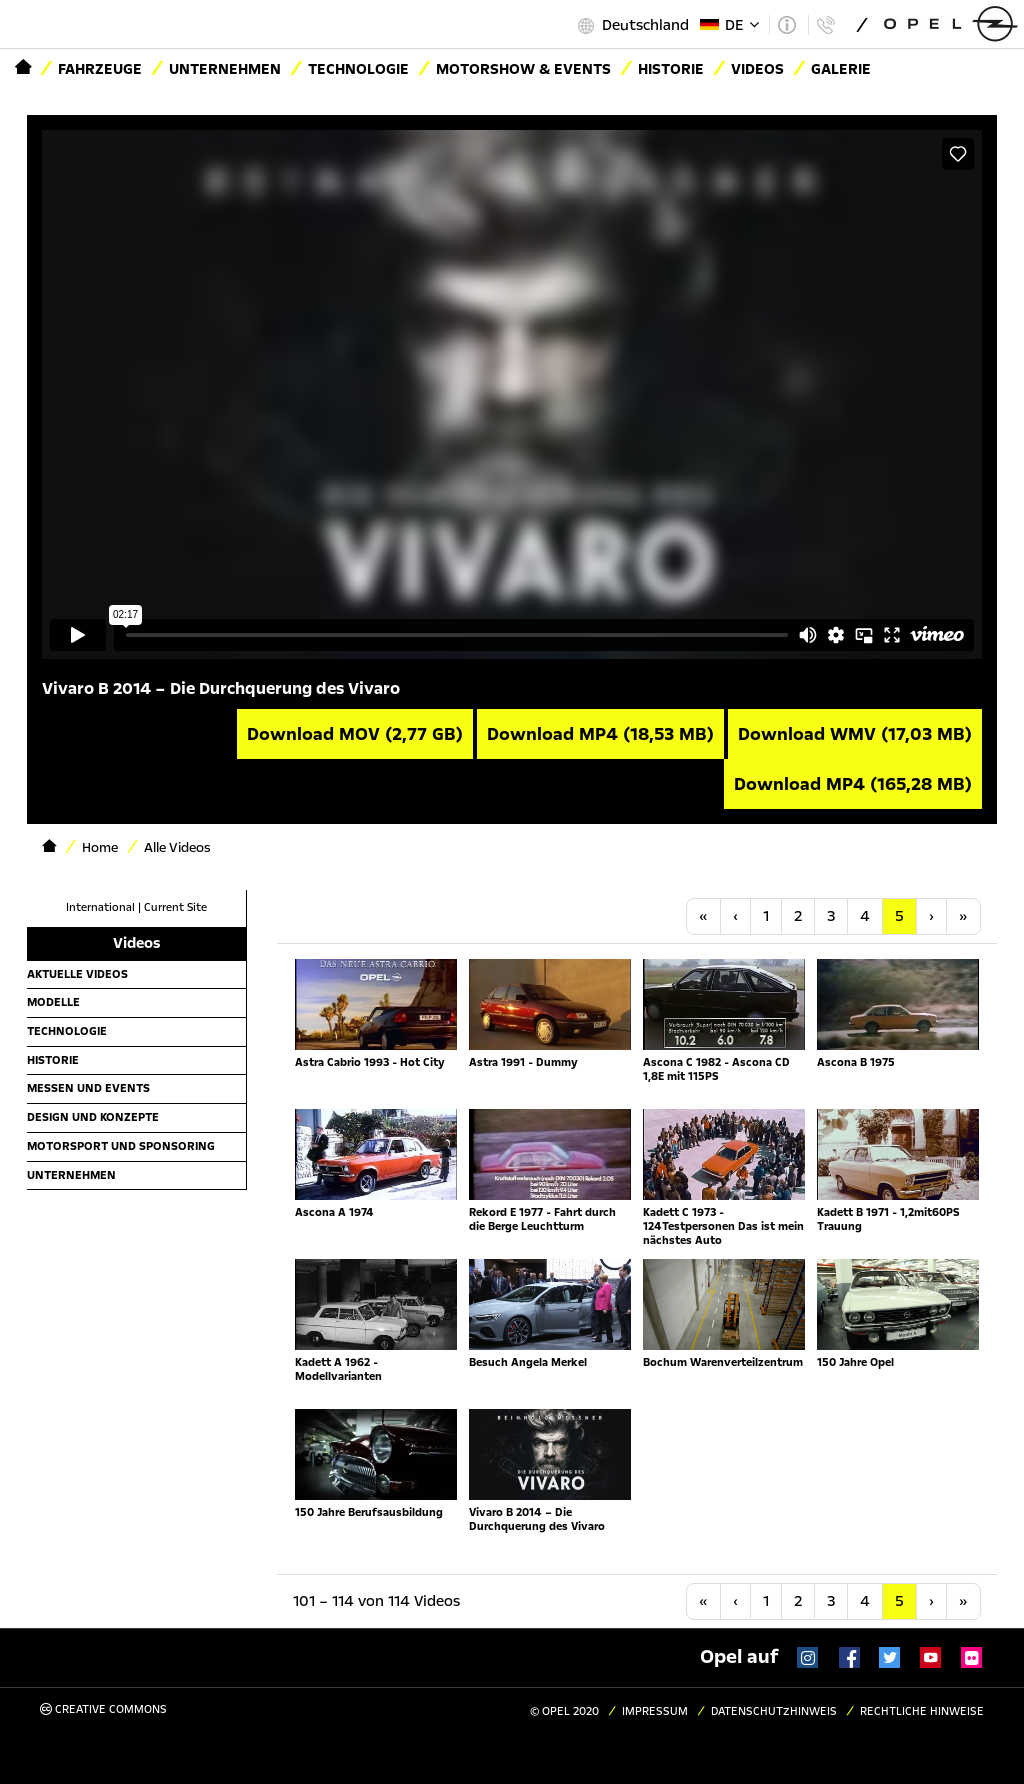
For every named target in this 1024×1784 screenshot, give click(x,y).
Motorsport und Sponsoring (121, 1146)
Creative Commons (103, 1709)
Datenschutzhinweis (774, 1711)
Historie (53, 1060)
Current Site (175, 907)
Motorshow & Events (523, 69)
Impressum (655, 1711)
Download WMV (855, 734)
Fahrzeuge (100, 69)
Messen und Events (88, 1088)
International (100, 907)
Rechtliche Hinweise (922, 1711)
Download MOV (355, 734)
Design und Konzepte (93, 1117)
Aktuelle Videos (77, 974)
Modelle (53, 1002)
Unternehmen (225, 69)
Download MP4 (600, 734)
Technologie (358, 69)
